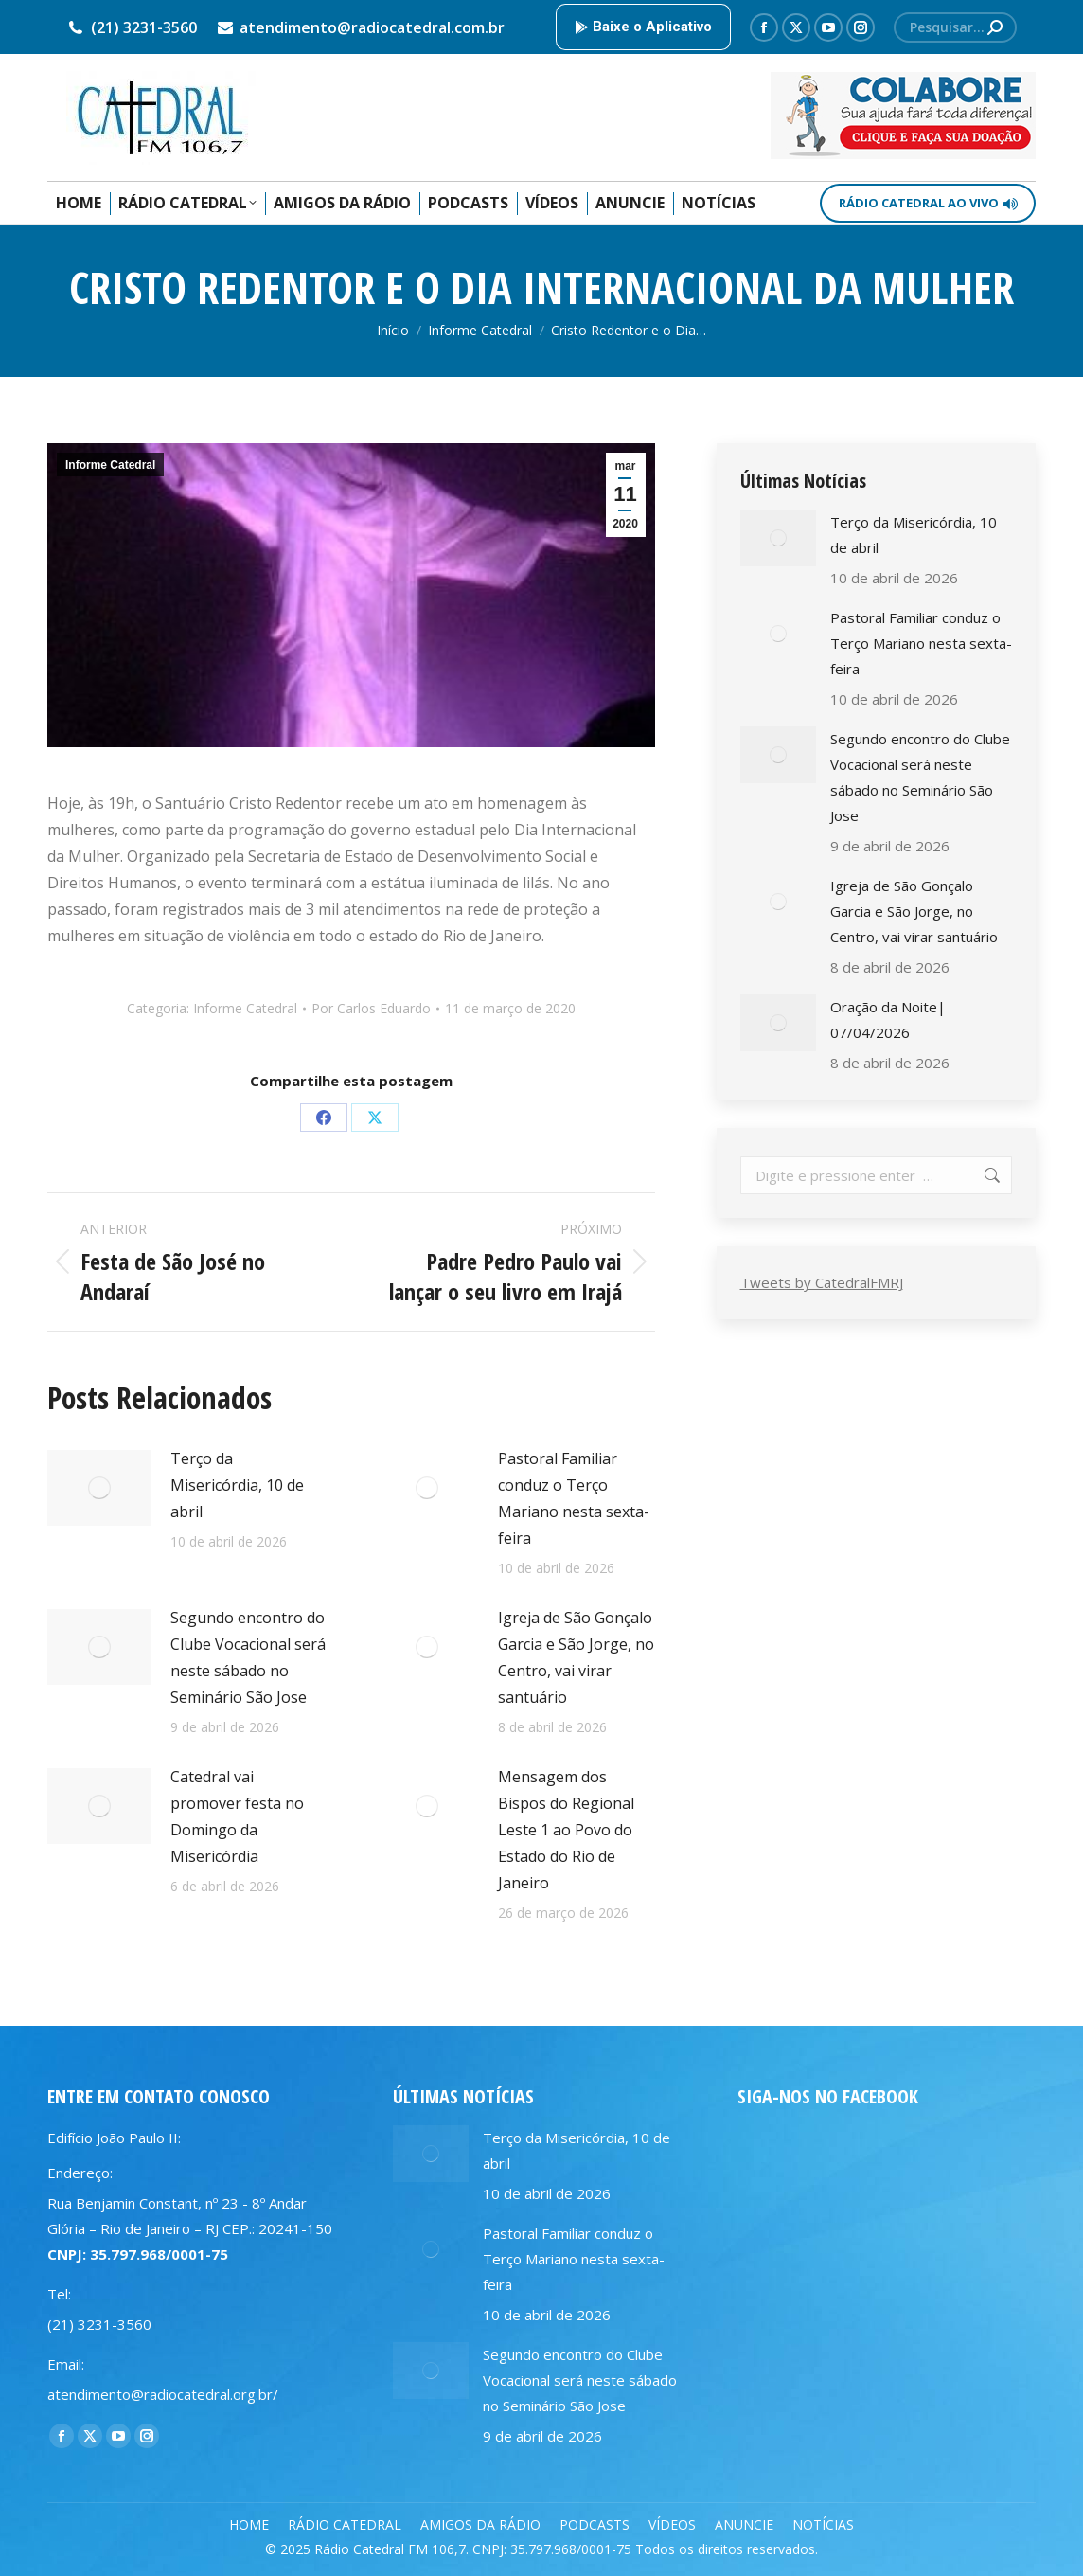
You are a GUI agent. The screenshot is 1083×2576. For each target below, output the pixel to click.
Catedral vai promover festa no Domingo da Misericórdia (237, 1816)
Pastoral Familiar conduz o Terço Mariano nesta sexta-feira (573, 1498)
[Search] (955, 27)
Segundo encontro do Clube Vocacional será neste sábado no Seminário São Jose (248, 1657)
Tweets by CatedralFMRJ (821, 1282)
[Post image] (99, 1488)
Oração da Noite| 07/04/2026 (888, 1019)
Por (371, 1008)
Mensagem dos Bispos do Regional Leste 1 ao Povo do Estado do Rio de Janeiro (566, 1829)
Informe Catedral (110, 465)
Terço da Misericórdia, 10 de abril (237, 1485)
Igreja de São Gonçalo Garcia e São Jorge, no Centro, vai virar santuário (576, 1657)
